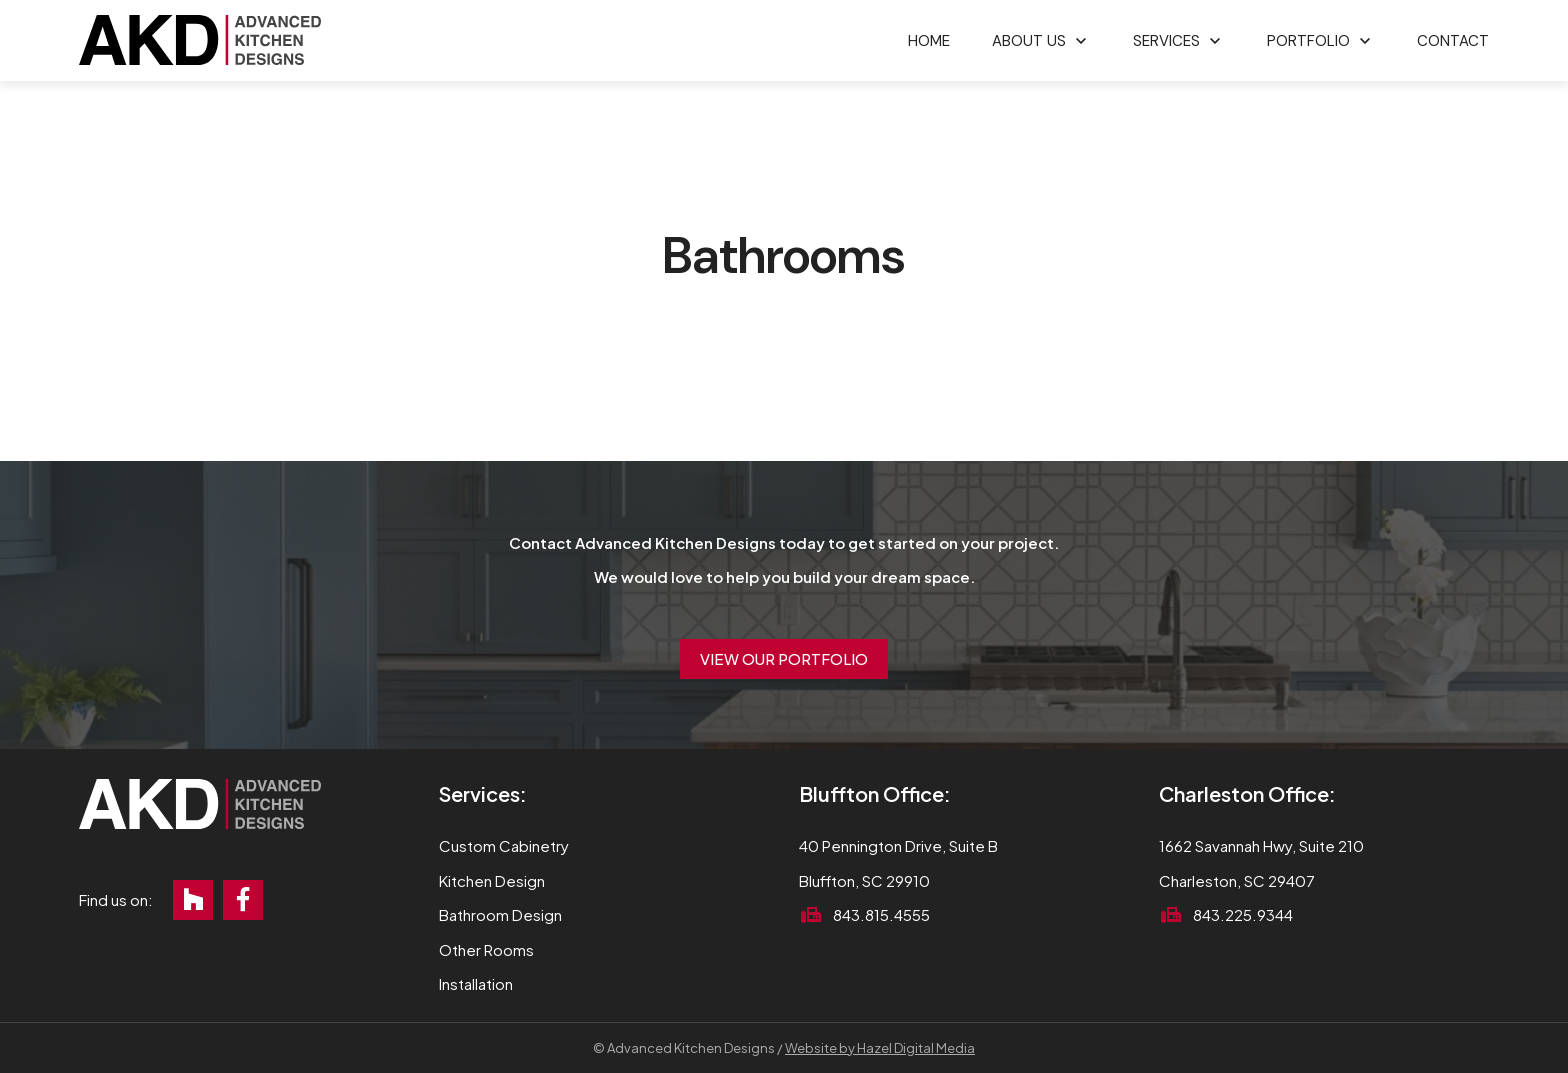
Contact (1453, 41)
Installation (476, 983)
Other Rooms (486, 949)
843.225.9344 (1243, 914)
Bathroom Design (500, 914)
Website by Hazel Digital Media (880, 1048)
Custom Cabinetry (504, 845)
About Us (1029, 41)
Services (1166, 41)
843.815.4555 (881, 914)
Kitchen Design (492, 880)
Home (929, 41)
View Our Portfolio (784, 658)
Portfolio (1308, 41)
